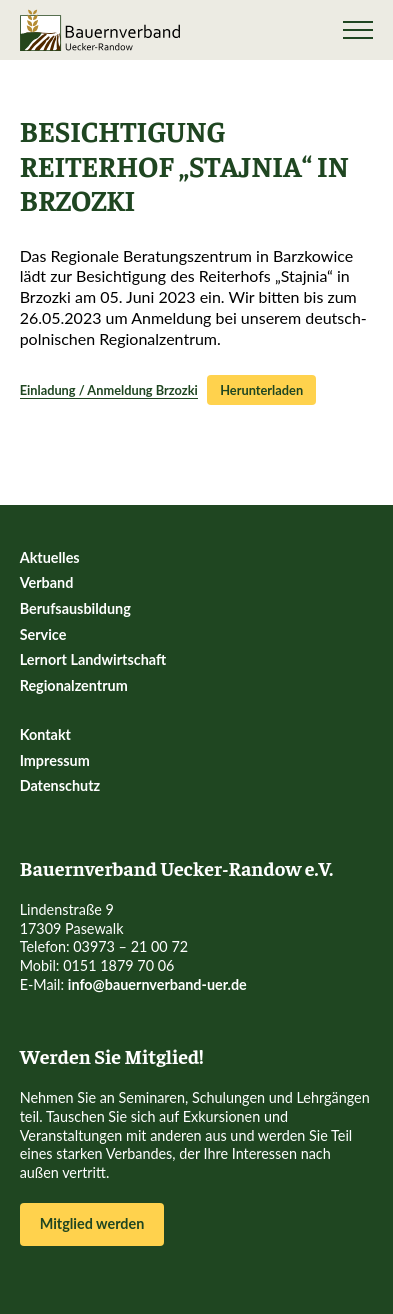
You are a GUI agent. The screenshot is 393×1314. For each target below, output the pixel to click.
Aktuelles (50, 557)
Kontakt (45, 734)
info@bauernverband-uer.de (157, 984)
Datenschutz (60, 785)
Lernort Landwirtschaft (93, 659)
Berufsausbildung (75, 608)
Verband (47, 582)
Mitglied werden (92, 1223)
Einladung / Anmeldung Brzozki (109, 390)
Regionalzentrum (74, 685)
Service (43, 634)
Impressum (55, 760)
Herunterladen (261, 390)
